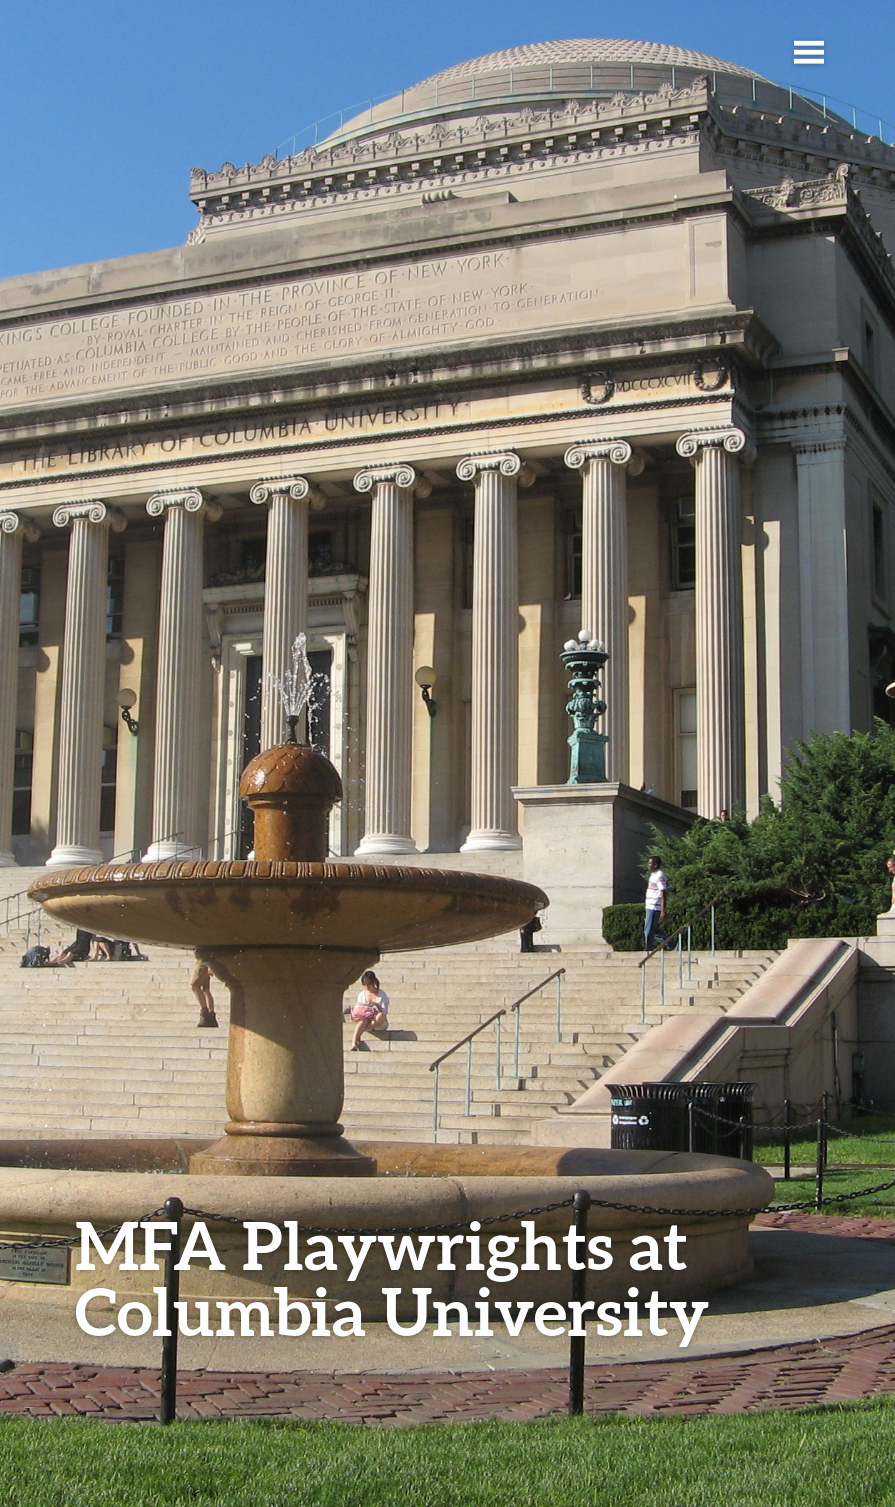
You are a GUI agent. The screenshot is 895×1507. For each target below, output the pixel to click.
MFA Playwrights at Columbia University (392, 1277)
